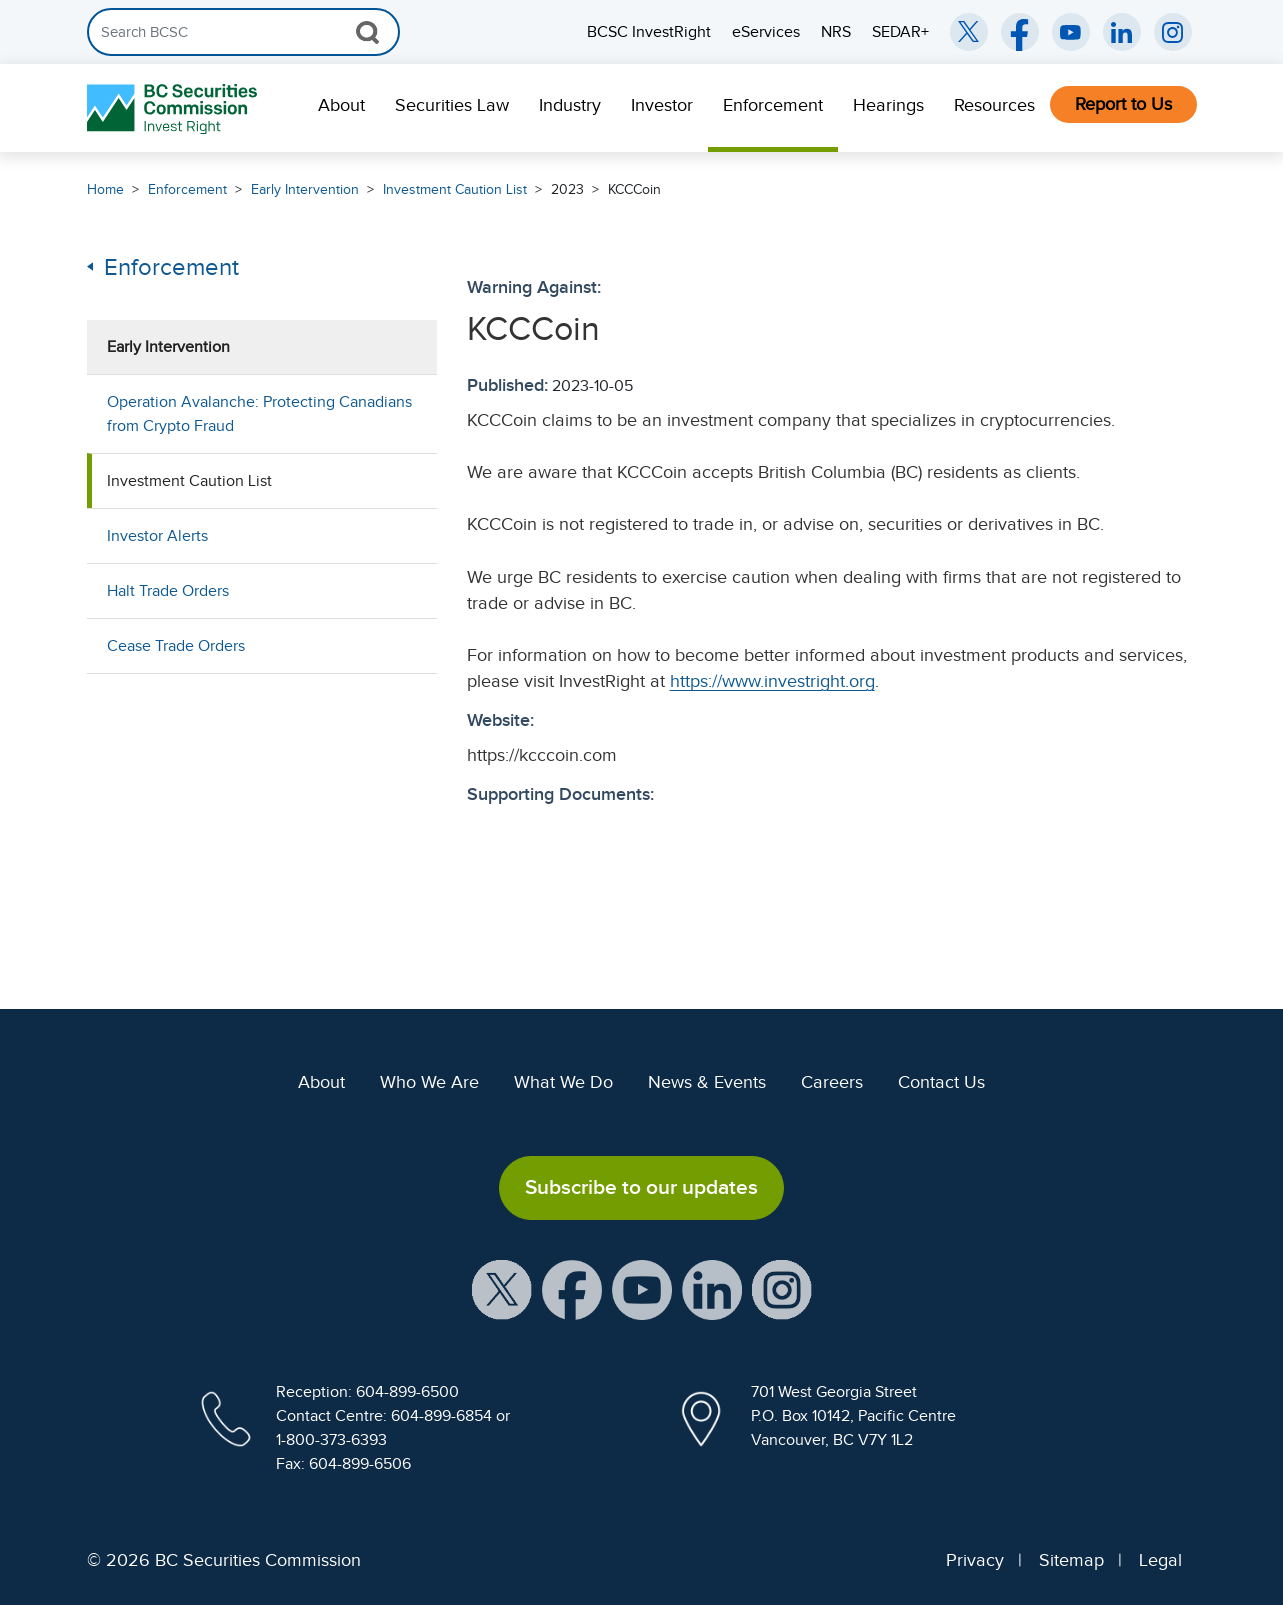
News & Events (707, 1082)
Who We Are (429, 1082)
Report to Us (1123, 104)
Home (105, 189)
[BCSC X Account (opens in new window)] (502, 1288)
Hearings (888, 105)
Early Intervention (305, 189)
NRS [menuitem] (836, 32)
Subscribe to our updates (641, 1187)
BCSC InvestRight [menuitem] (649, 32)
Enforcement (773, 105)
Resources (994, 105)
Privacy (975, 1560)
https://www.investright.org (772, 681)
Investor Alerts (157, 536)
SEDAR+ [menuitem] (900, 32)
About (341, 105)
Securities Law (452, 105)
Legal (1160, 1560)
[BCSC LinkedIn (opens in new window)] (1122, 32)
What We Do (563, 1082)
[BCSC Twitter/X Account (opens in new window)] (969, 32)
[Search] (243, 32)
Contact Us (941, 1082)
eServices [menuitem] (766, 32)
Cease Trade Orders (176, 646)
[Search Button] (367, 32)
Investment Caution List (455, 189)
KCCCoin (634, 189)
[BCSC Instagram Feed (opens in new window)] (1173, 32)
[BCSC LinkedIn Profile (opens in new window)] (712, 1288)
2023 (567, 189)
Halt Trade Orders (168, 591)
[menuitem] (341, 108)
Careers (832, 1082)
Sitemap (1071, 1560)
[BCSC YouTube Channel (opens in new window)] (1071, 32)
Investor (662, 105)
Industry (570, 105)
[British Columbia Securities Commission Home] (174, 108)
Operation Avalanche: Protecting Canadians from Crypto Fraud (259, 414)
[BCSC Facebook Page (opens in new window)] (1020, 32)
